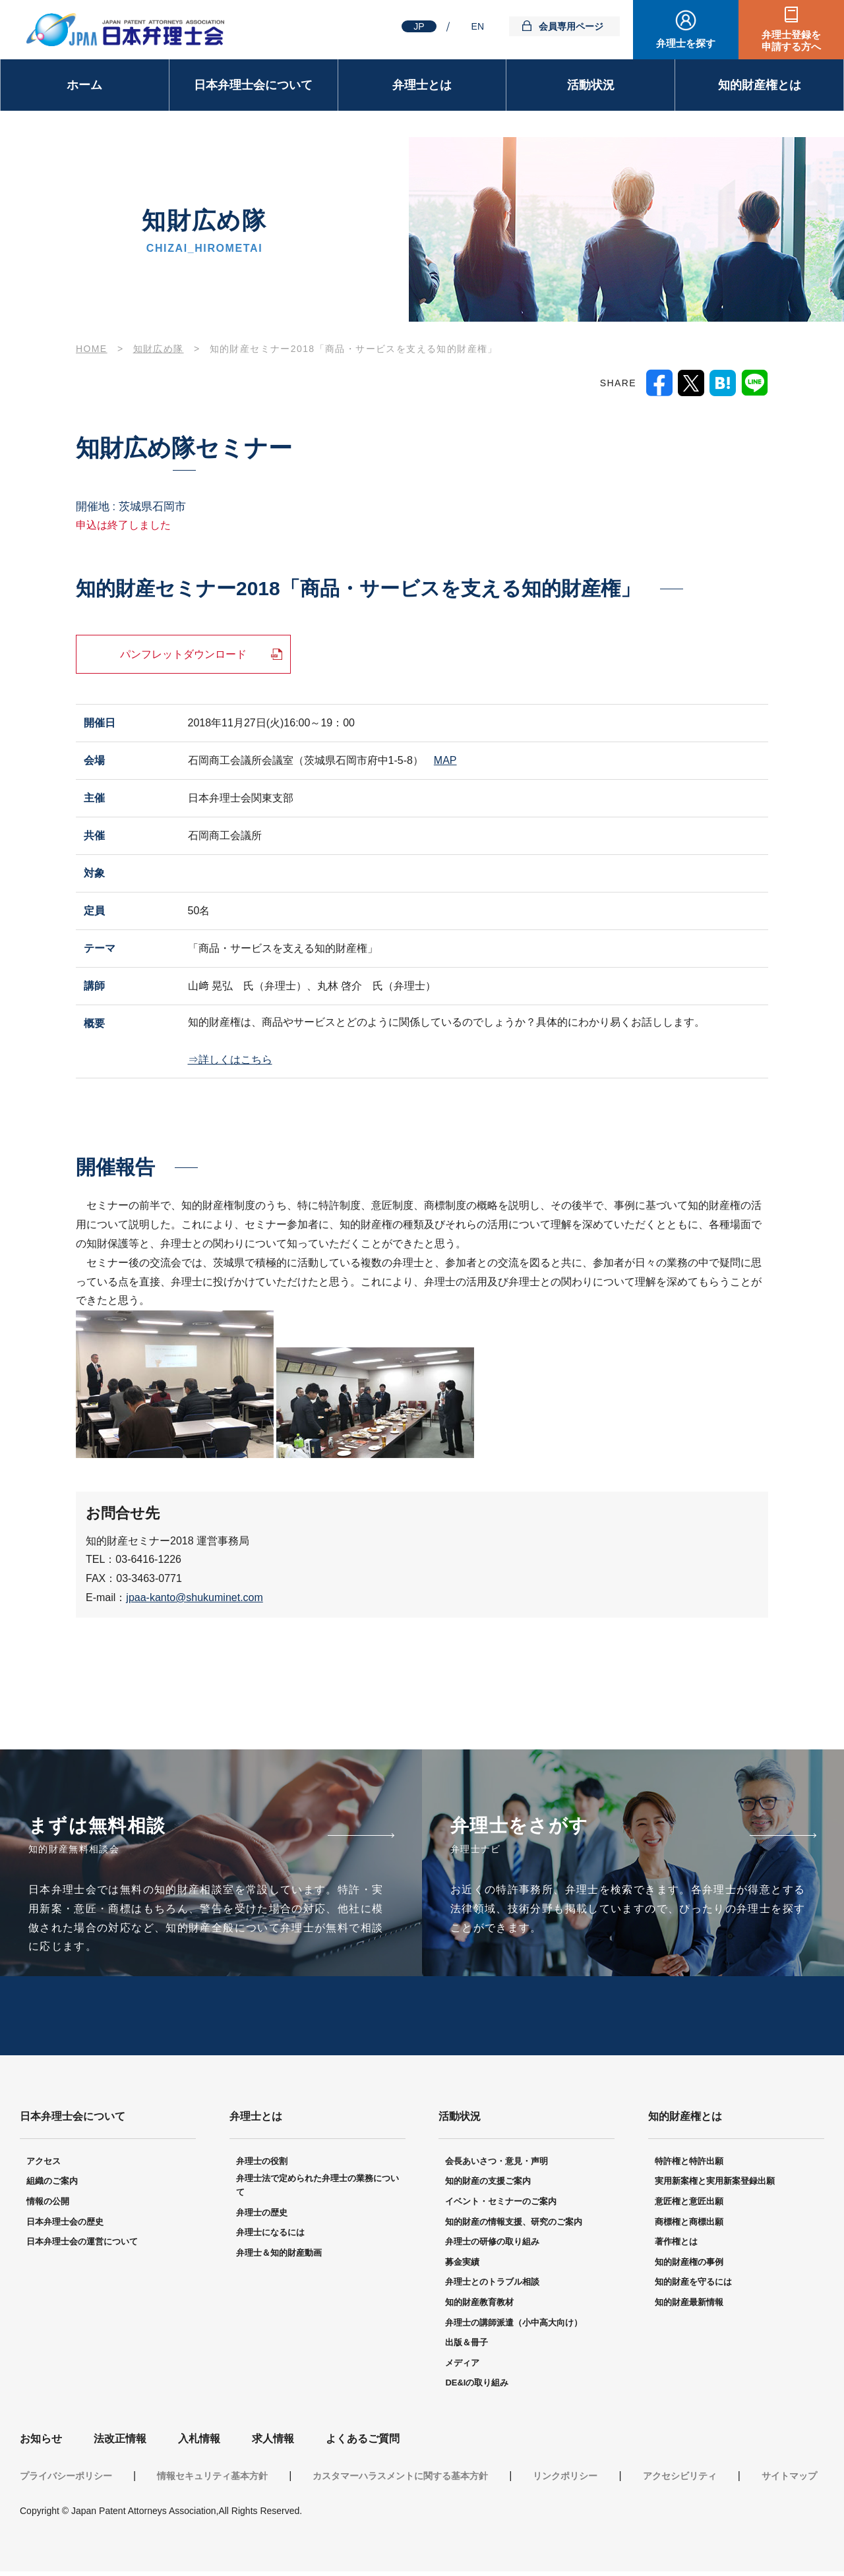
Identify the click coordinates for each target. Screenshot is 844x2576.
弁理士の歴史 (261, 2218)
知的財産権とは (759, 85)
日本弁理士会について (253, 85)
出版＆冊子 (466, 2348)
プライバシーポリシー (66, 2480)
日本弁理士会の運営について (82, 2247)
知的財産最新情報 (689, 2307)
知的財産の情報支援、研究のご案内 (513, 2227)
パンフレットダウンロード (183, 654)
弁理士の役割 (261, 2166)
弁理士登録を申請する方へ (791, 40)
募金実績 (462, 2267)
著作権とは (676, 2247)
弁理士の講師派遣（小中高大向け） (513, 2328)
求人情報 (273, 2443)
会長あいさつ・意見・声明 (496, 2166)
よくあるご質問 (363, 2443)
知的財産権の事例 (689, 2267)
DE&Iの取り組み (476, 2388)
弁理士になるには (270, 2237)
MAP (445, 760)
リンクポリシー (565, 2480)
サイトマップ (789, 2480)
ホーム (84, 85)
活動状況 (591, 85)
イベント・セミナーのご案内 (501, 2206)
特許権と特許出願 (689, 2166)
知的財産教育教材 (479, 2307)
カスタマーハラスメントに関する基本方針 (400, 2480)
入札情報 (199, 2443)
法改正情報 (120, 2443)
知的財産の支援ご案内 (488, 2186)
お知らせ (41, 2443)
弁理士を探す (685, 43)
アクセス (43, 2166)
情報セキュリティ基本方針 (212, 2480)
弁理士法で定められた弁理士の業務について (317, 2190)
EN (477, 26)
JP (418, 26)
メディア (462, 2368)
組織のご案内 (52, 2186)
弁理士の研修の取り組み (492, 2247)
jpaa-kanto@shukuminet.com (194, 1597)
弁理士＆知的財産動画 (279, 2258)
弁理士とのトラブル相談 (492, 2287)
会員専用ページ (571, 26)
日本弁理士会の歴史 (65, 2227)
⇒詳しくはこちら (230, 1060)
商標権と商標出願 (689, 2227)
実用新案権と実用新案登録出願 (715, 2186)
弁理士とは (422, 85)
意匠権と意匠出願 (689, 2206)
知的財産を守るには (693, 2287)
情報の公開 (47, 2206)
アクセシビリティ (680, 2480)
